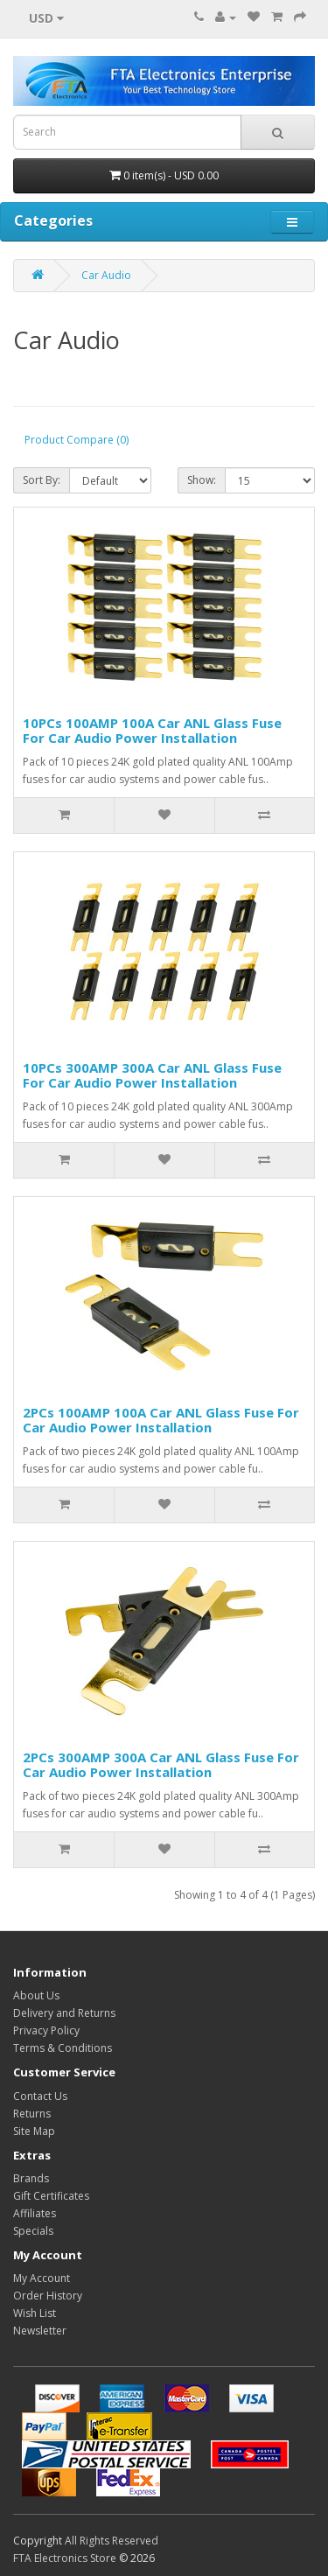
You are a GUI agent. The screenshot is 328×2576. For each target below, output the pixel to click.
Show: (201, 479)
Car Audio (106, 275)
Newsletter (39, 2330)
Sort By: (41, 479)
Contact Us (40, 2096)
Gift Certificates (51, 2195)
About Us (36, 1995)
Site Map (34, 2131)
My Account (41, 2278)
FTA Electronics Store (64, 2558)
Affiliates (34, 2213)
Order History (47, 2295)
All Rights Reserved (111, 2540)
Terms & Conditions (62, 2047)
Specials (33, 2230)
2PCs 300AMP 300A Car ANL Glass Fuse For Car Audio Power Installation (161, 1764)
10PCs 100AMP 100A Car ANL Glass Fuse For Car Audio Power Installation (152, 730)
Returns (32, 2113)
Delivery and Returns (64, 2013)
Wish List (34, 2313)
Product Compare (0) (76, 439)
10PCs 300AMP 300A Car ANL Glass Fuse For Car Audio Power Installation (152, 1075)
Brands (31, 2178)
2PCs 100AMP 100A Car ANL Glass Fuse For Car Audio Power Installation (161, 1420)
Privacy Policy (46, 2030)
